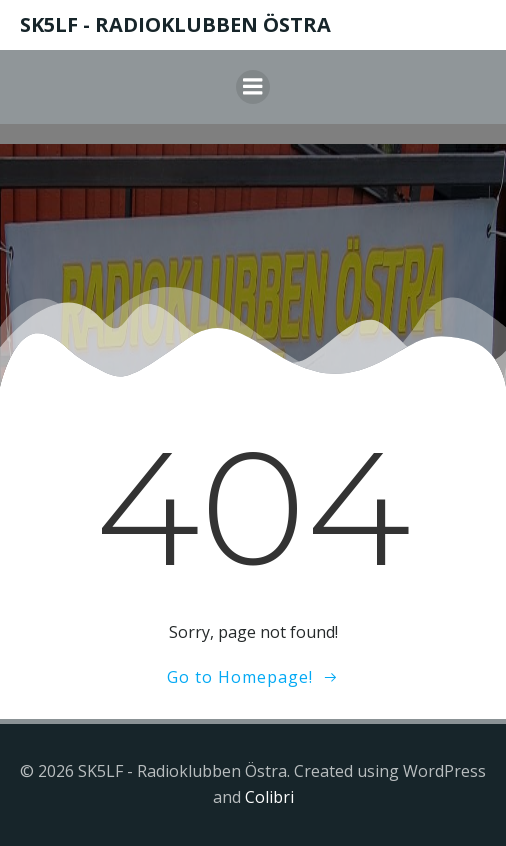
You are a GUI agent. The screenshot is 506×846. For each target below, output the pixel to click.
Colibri (269, 797)
